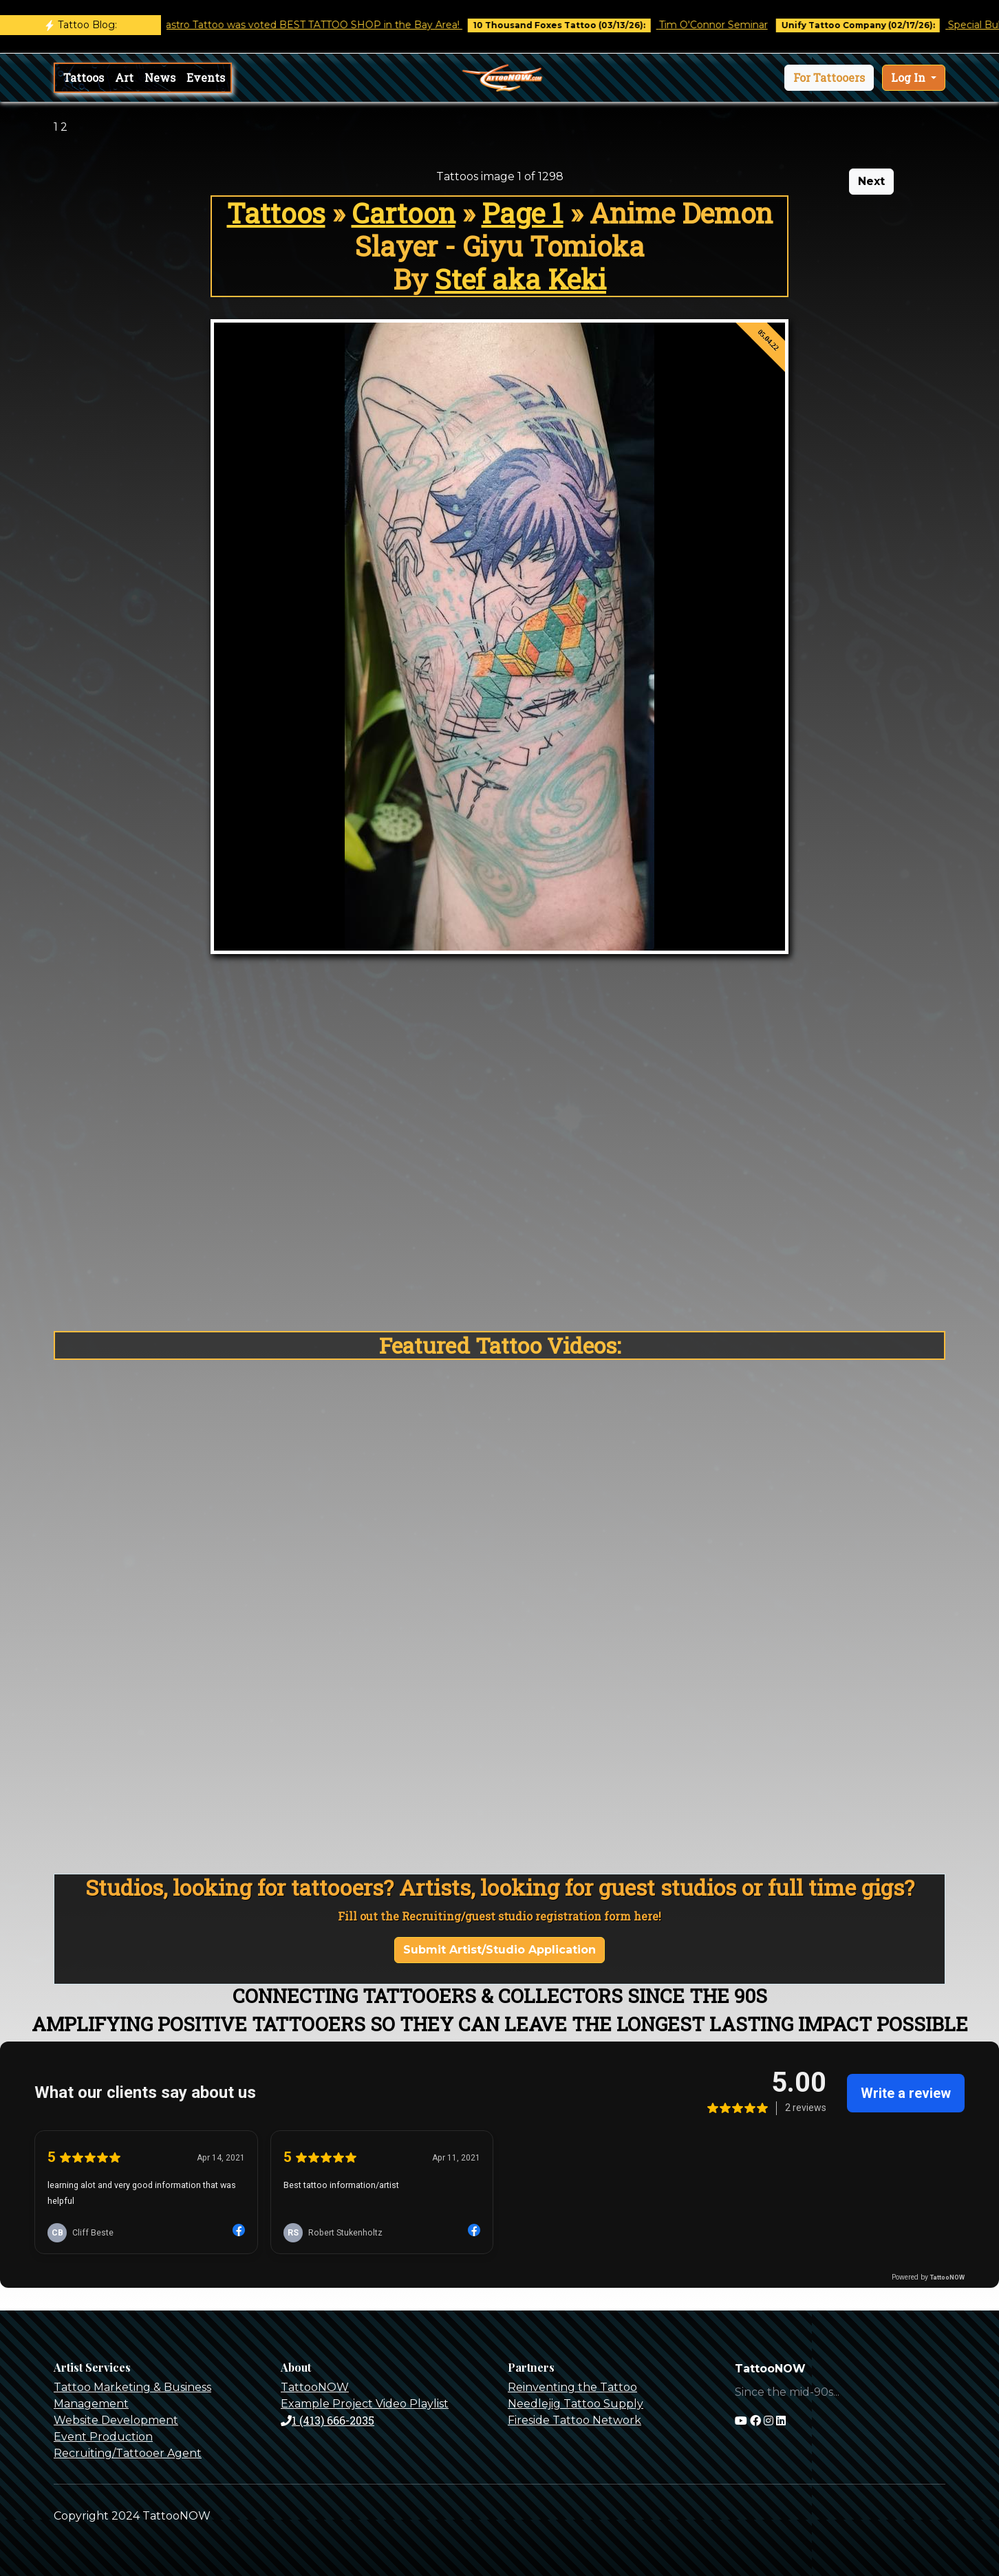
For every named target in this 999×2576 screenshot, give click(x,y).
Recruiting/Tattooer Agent (128, 2453)
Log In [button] (909, 77)
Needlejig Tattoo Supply (575, 2403)
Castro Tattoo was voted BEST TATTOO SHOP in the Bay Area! (321, 25)
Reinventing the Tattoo (572, 2387)
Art (124, 77)
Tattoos (83, 77)
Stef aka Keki (520, 279)
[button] (829, 78)
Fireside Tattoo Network (574, 2420)
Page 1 (522, 213)
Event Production (103, 2436)
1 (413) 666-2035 (327, 2420)
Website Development (116, 2420)
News (159, 77)
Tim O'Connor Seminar (724, 25)
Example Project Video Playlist (365, 2403)
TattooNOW (315, 2387)
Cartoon (403, 213)
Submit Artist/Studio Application (499, 1949)
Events (205, 77)
